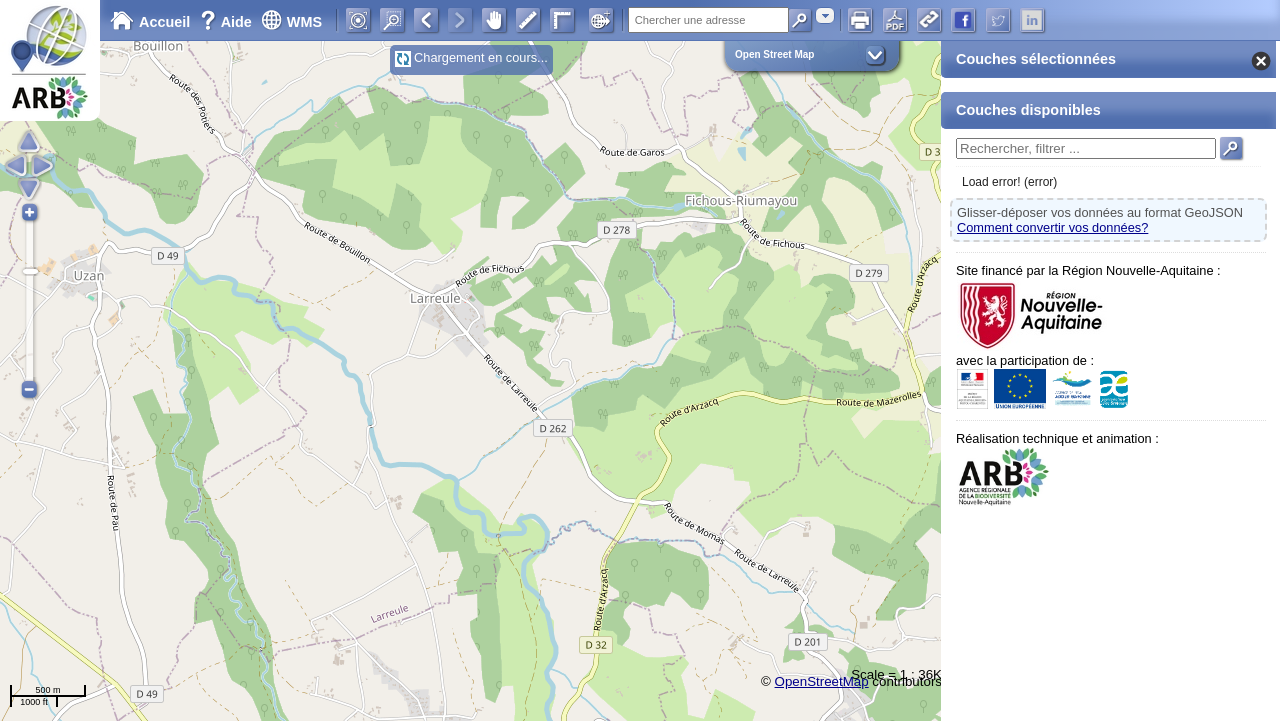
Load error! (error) (1009, 182)
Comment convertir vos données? (1052, 227)
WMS (291, 22)
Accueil (150, 22)
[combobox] (825, 15)
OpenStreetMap (822, 681)
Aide (228, 22)
